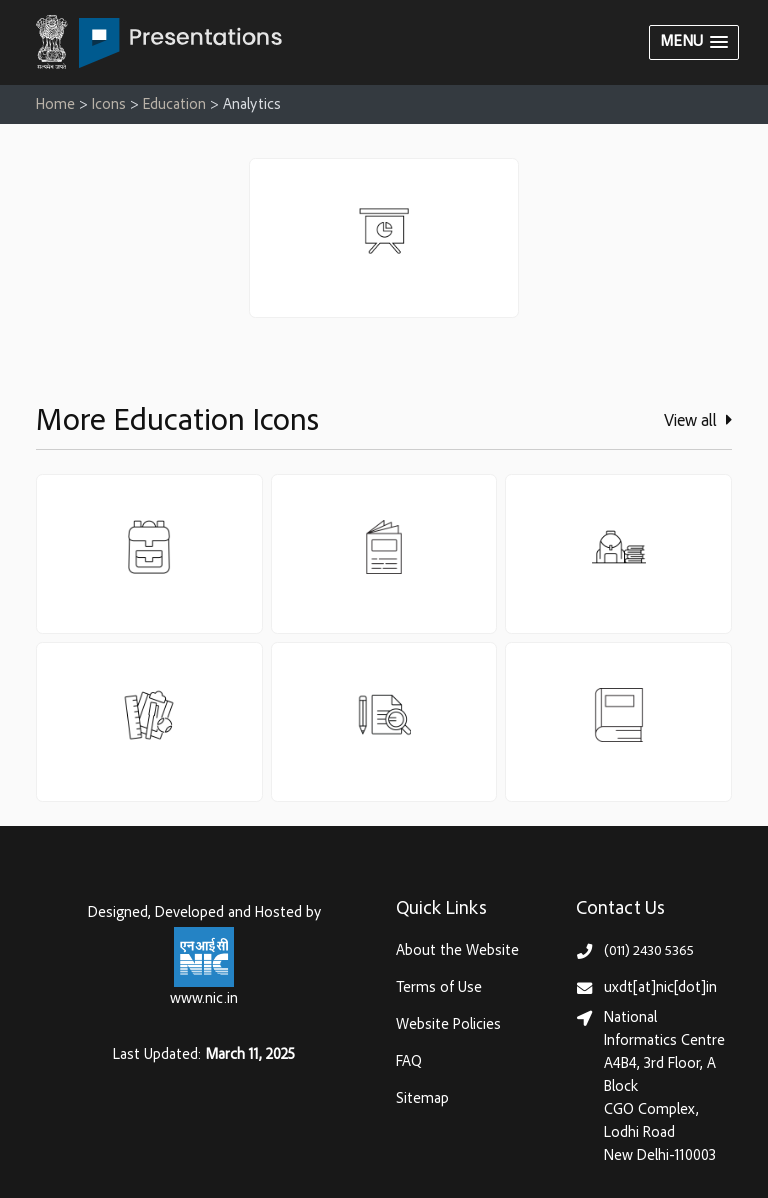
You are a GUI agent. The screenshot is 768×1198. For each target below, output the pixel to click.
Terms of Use (439, 988)
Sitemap (422, 1099)
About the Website (457, 951)
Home (55, 105)
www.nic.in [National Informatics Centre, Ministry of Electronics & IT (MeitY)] (204, 999)
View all (698, 421)
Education (174, 105)
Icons (109, 105)
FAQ (409, 1062)
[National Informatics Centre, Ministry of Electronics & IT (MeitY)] (204, 957)
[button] (694, 42)
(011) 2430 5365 (649, 951)
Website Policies (448, 1025)
